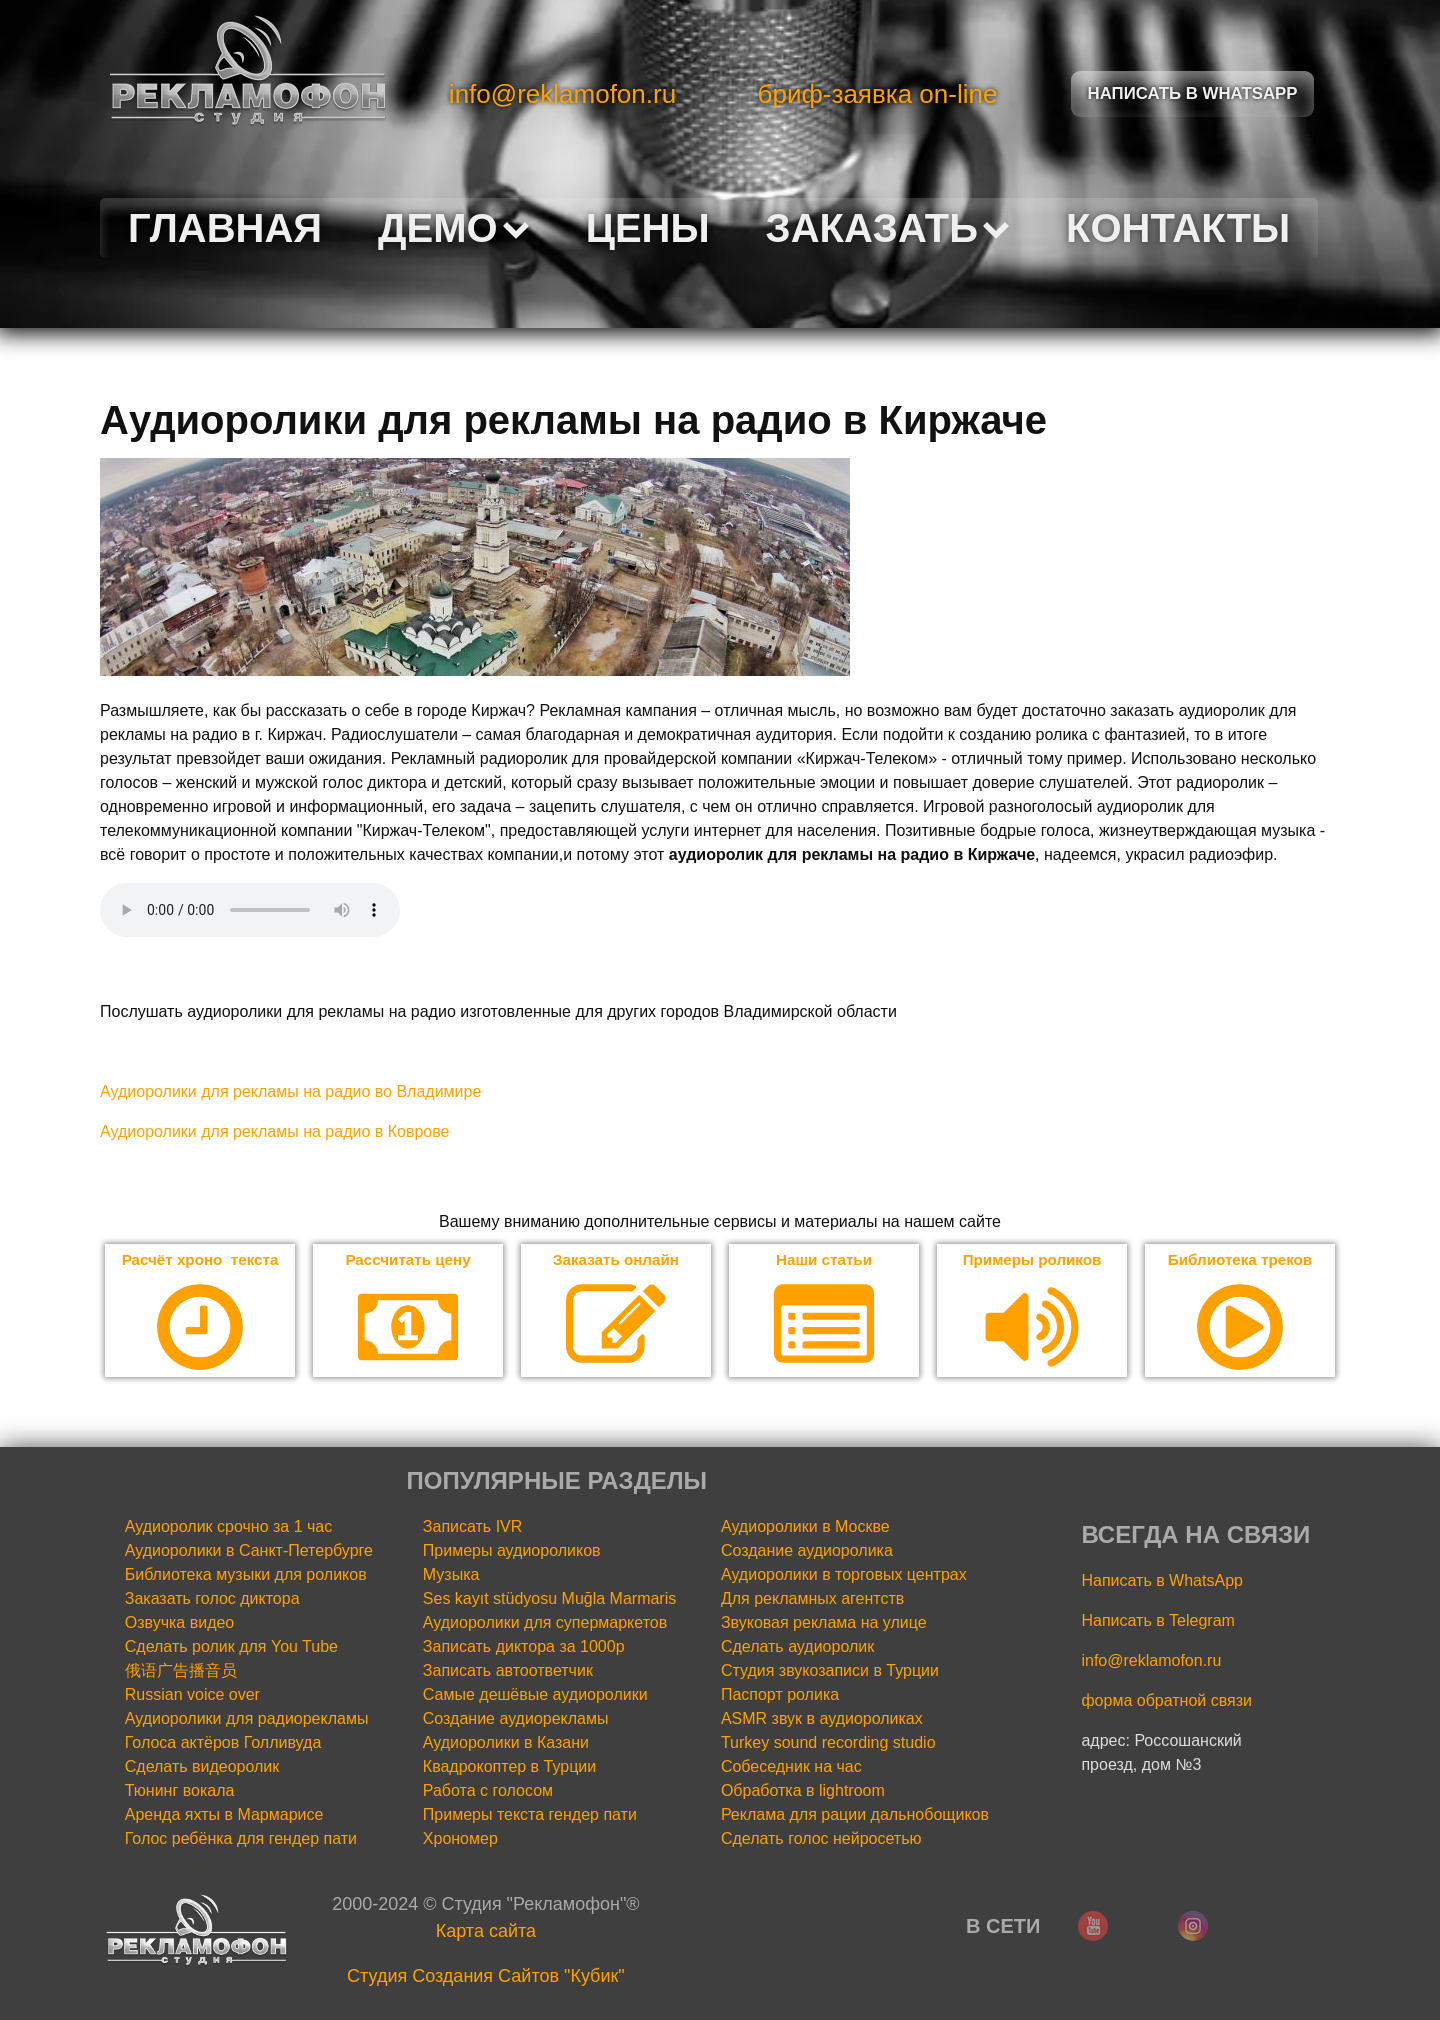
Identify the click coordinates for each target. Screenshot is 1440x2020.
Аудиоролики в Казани (506, 1743)
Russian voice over (192, 1695)
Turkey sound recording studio (828, 1743)
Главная (225, 228)
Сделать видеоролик (202, 1767)
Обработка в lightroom (803, 1791)
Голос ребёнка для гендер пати (241, 1839)
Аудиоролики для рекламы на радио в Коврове (274, 1131)
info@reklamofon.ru (562, 94)
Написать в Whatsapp (1193, 93)
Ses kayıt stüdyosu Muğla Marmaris (549, 1599)
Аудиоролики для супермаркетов (545, 1623)
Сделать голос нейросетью (821, 1839)
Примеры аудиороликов (512, 1551)
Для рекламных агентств (812, 1599)
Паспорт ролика (780, 1695)
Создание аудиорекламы (516, 1719)
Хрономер (460, 1839)
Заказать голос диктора (212, 1599)
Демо (454, 228)
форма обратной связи (1166, 1701)
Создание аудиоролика (807, 1551)
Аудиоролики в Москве (805, 1527)
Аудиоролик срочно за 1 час (229, 1527)
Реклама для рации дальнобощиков (855, 1815)
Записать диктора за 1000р (524, 1647)
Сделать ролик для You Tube (231, 1647)
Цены (648, 228)
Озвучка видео (180, 1623)
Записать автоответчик (508, 1671)
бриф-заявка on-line (878, 94)
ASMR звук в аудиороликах (822, 1719)
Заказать (888, 228)
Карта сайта (486, 1932)
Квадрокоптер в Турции (509, 1767)
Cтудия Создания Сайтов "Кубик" (486, 1977)
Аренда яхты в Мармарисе (224, 1815)
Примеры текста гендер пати (530, 1815)
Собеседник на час (791, 1767)
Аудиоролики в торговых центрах (844, 1575)
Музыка (451, 1575)
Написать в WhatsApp (1161, 1581)
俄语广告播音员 (181, 1671)
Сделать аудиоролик (797, 1647)
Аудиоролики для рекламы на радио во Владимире (290, 1091)
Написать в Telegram (1157, 1621)
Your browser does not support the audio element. (250, 910)
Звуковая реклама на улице (824, 1623)
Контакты (1178, 228)
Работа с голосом (488, 1791)
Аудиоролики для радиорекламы (247, 1719)
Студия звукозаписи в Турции (830, 1671)
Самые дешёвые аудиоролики (535, 1695)
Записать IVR (473, 1527)
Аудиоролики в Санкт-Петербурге (249, 1551)
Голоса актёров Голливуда (223, 1743)
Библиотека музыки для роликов (246, 1575)
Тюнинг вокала (180, 1791)
